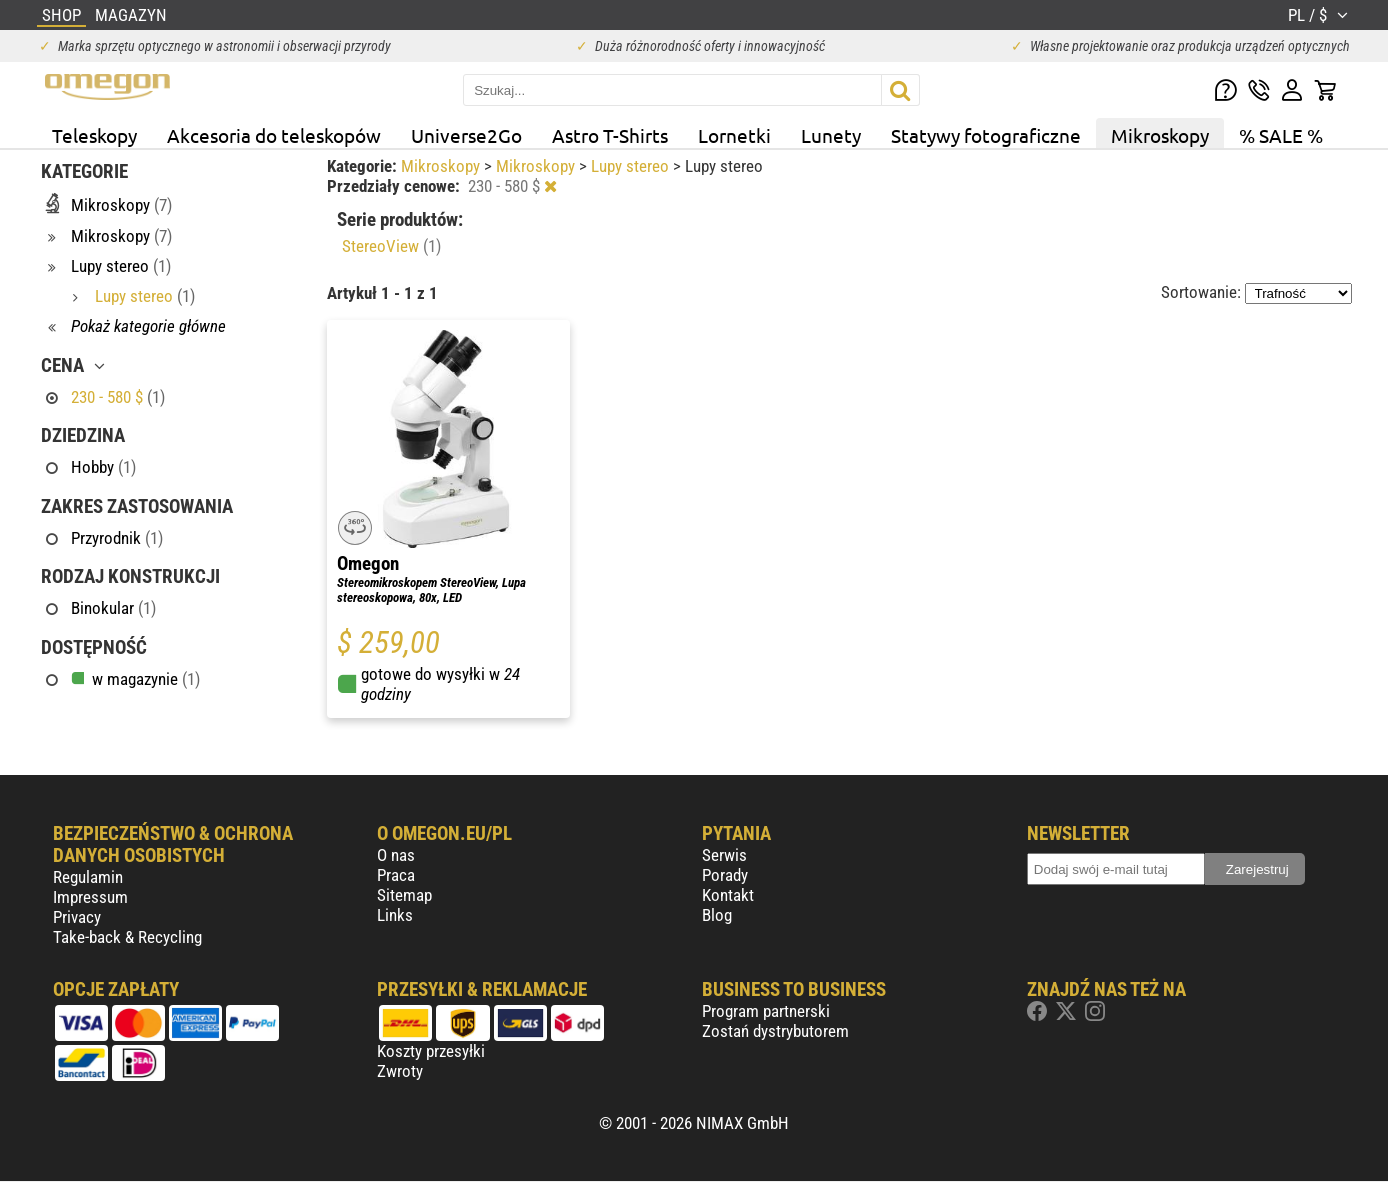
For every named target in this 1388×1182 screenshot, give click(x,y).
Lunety (831, 135)
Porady (725, 875)
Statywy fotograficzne (986, 135)
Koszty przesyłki (431, 1051)
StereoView (391, 246)
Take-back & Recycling (127, 937)
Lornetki (734, 135)
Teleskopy (94, 135)
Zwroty (400, 1071)
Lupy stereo (632, 166)
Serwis (724, 855)
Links (395, 915)
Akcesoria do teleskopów (274, 135)
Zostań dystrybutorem (775, 1031)
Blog (717, 915)
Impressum (90, 897)
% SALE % (1281, 135)
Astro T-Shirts (610, 135)
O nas (396, 855)
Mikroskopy (1160, 135)
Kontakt (728, 895)
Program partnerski (766, 1011)
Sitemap (404, 895)
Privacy (77, 917)
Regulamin (88, 877)
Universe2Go (466, 135)
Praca (396, 875)
